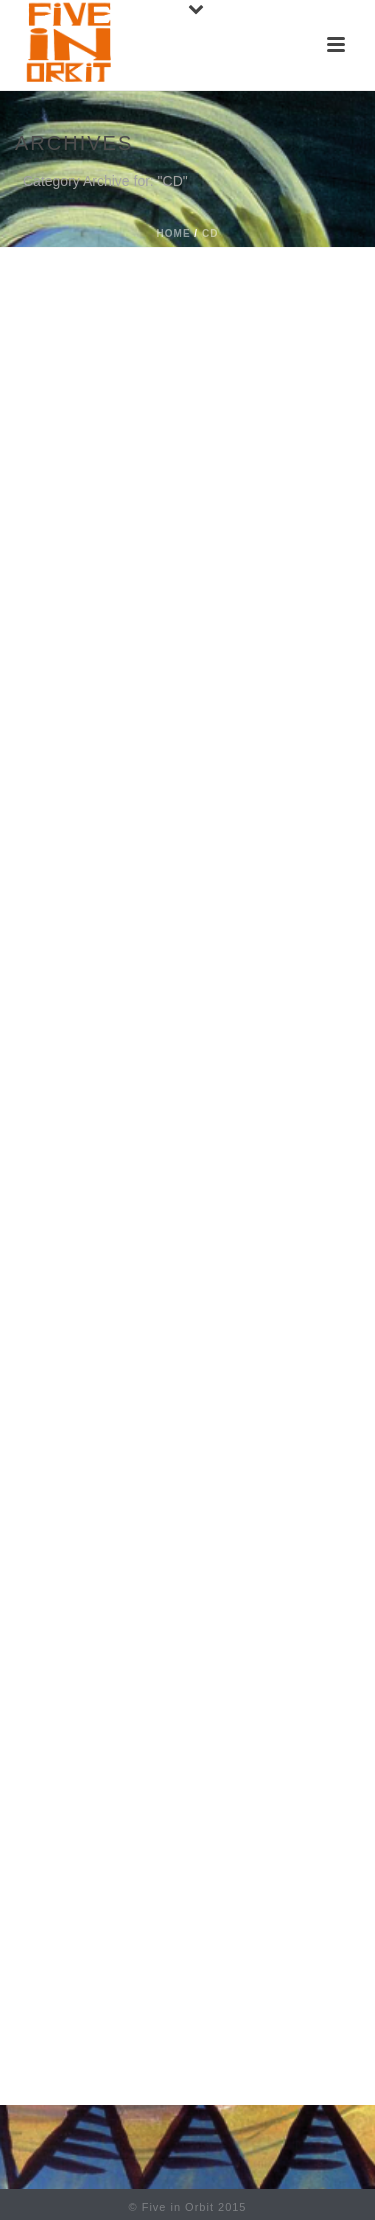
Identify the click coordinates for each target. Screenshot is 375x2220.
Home (174, 233)
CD (210, 233)
